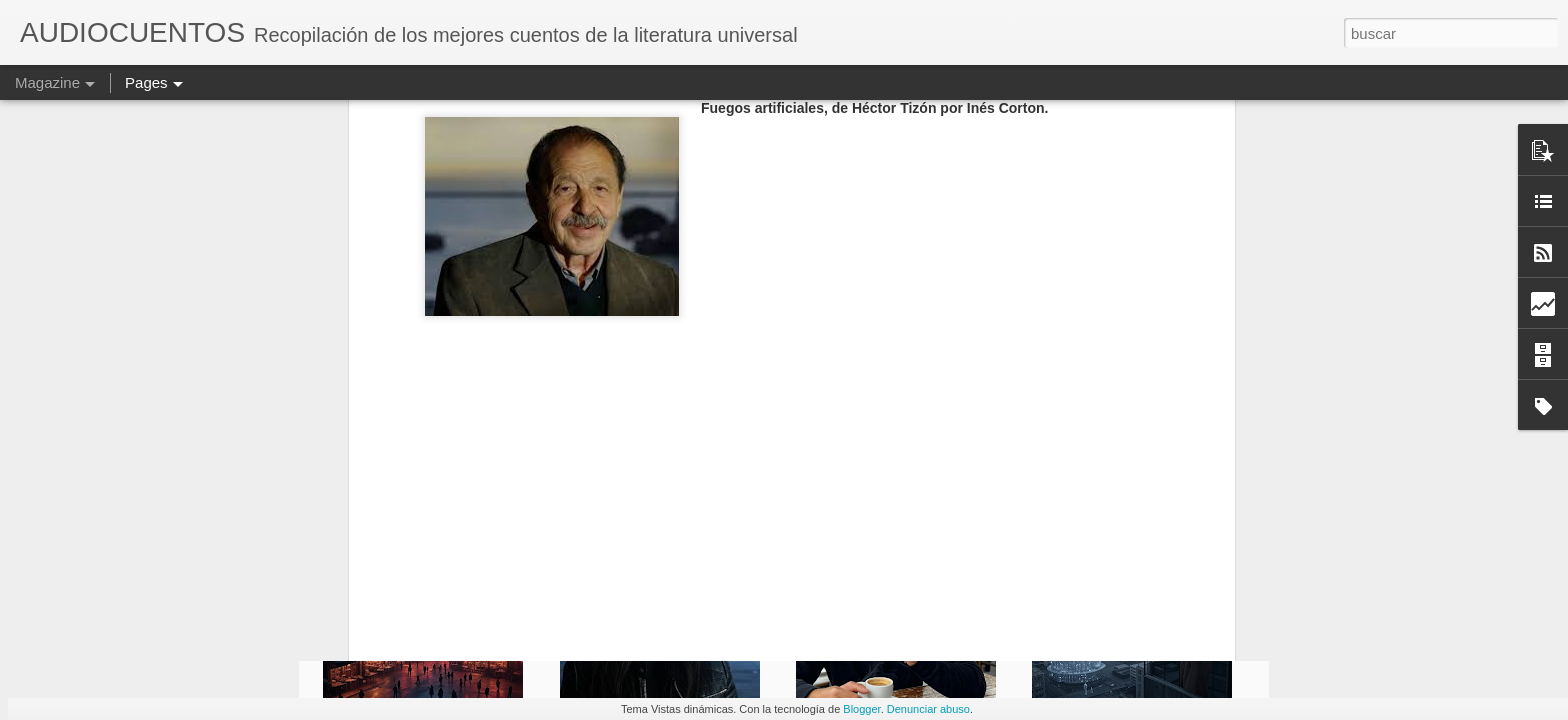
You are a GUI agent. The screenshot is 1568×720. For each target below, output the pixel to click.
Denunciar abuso (928, 709)
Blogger (861, 709)
